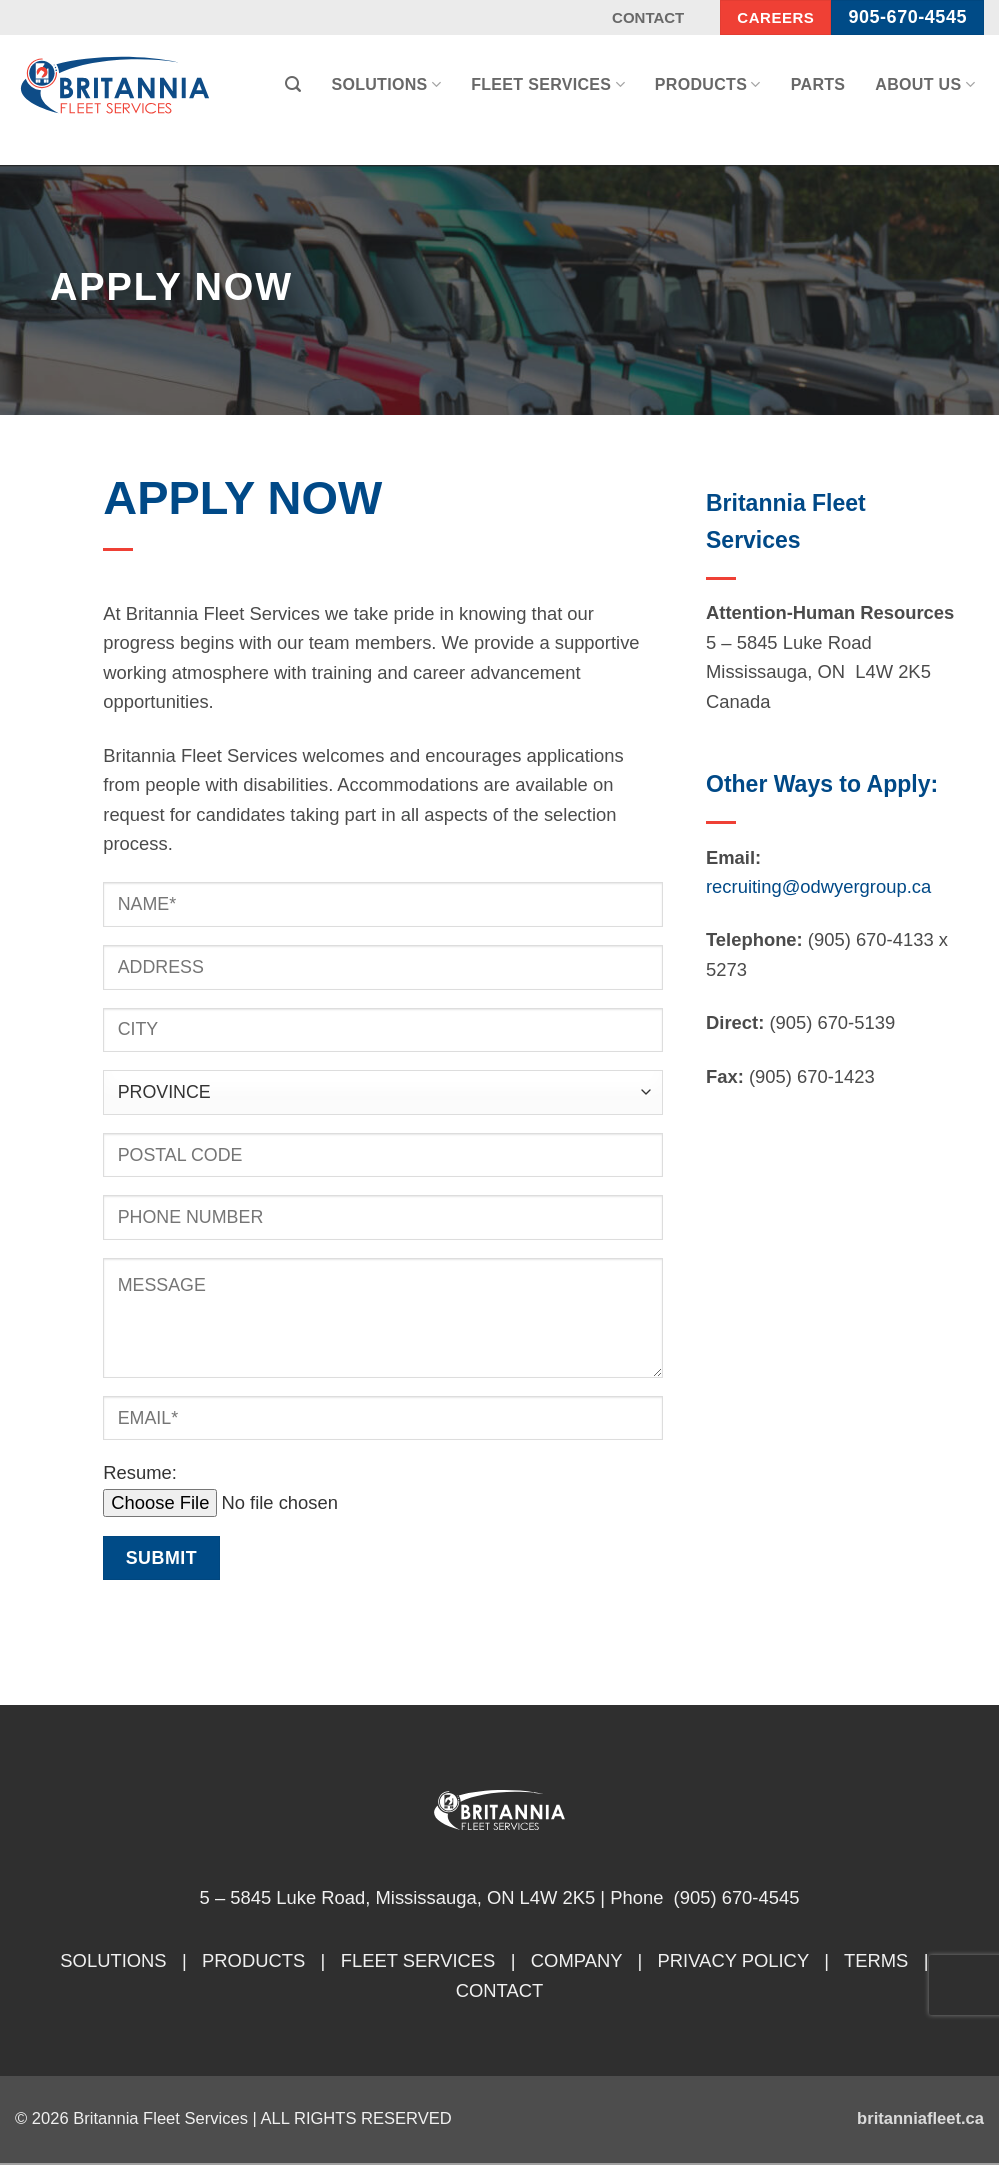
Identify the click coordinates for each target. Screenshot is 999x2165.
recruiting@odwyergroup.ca (818, 886)
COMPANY (576, 1960)
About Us (925, 84)
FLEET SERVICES (418, 1960)
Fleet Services (548, 84)
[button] (293, 84)
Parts (818, 84)
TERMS (876, 1960)
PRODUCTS (253, 1960)
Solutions (386, 84)
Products (708, 84)
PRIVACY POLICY (733, 1960)
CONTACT (500, 1990)
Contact (648, 17)
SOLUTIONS (113, 1960)
